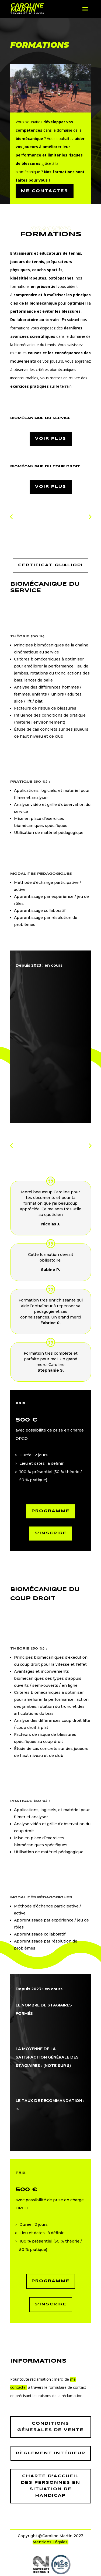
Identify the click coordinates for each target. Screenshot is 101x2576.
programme (51, 2281)
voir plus (50, 439)
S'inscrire (50, 1533)
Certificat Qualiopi (50, 565)
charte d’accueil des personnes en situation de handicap (50, 2485)
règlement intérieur (50, 2453)
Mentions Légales (50, 2542)
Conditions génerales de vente (50, 2427)
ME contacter (44, 191)
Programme (51, 1511)
